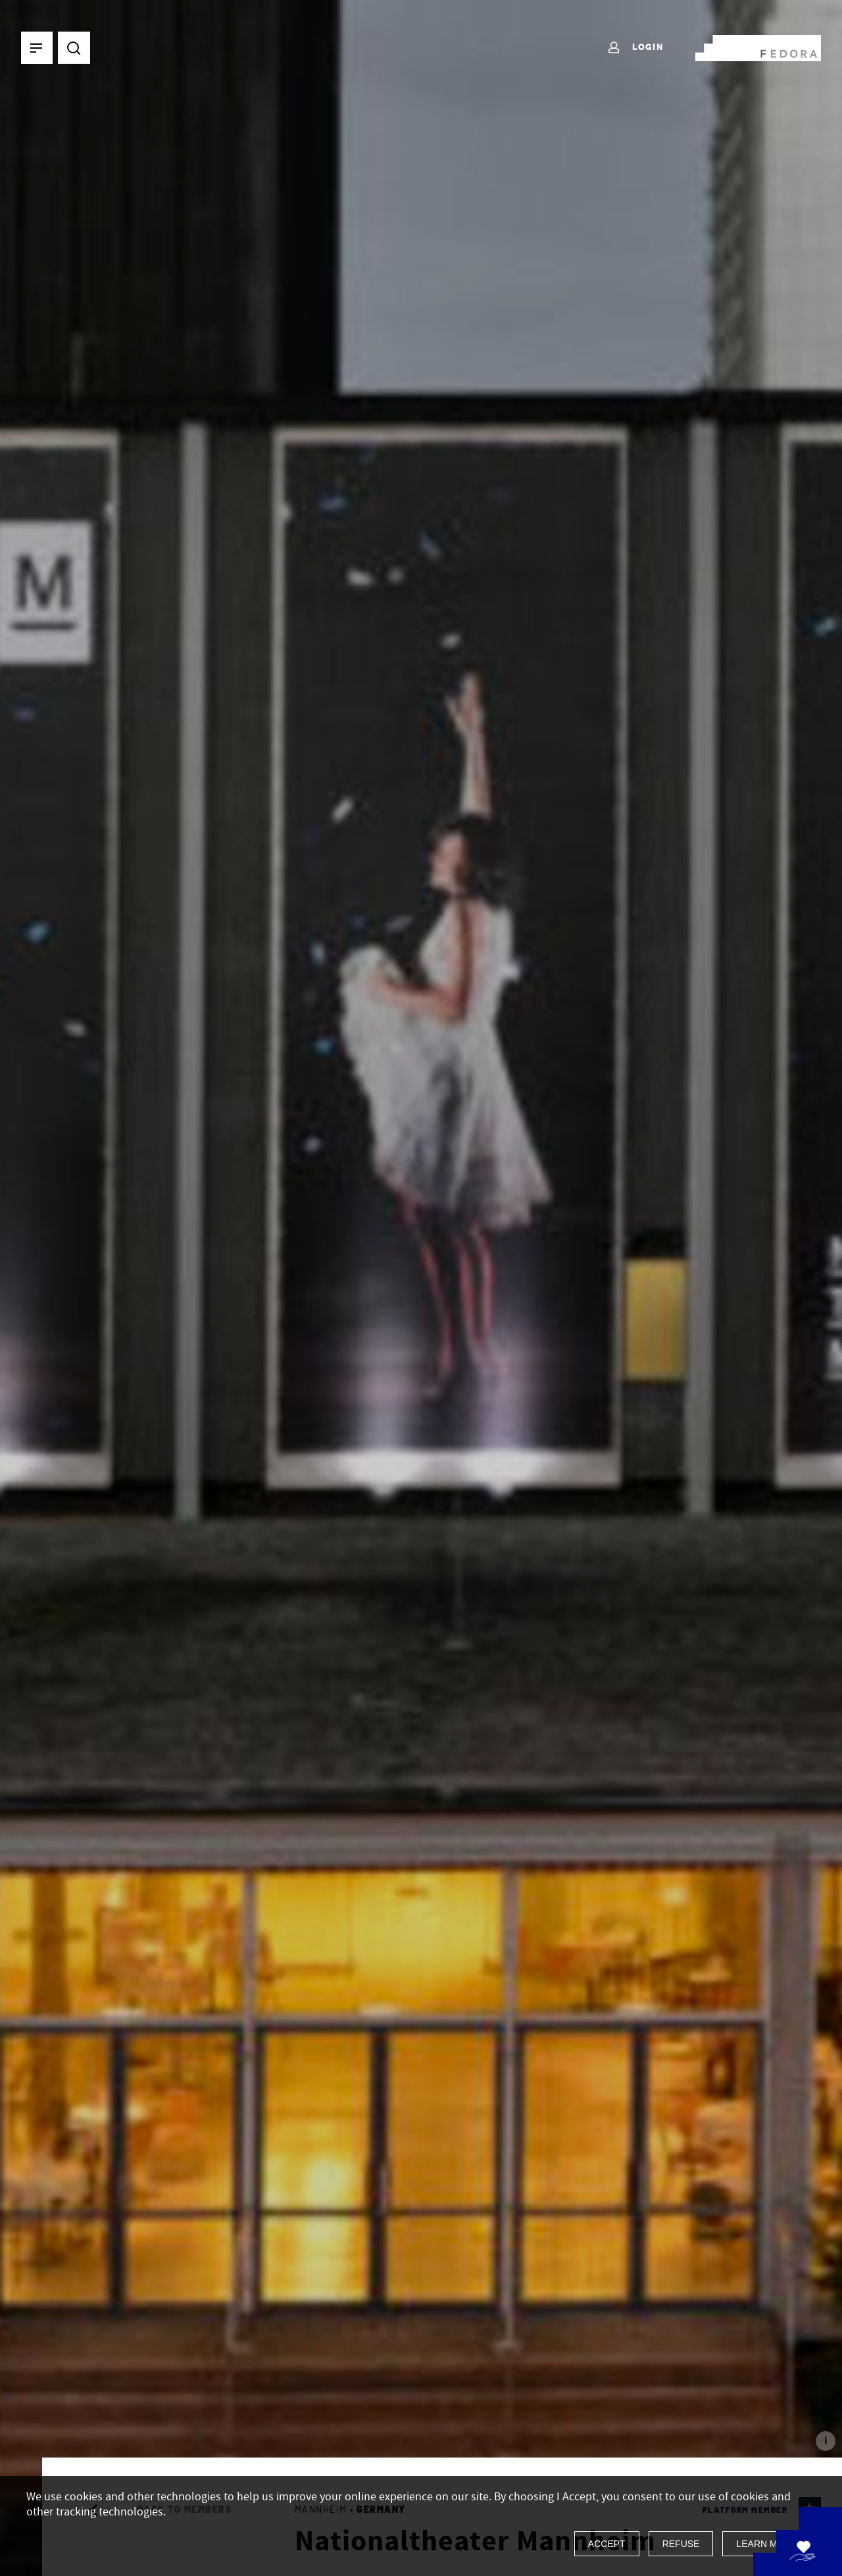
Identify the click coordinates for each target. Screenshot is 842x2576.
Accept (607, 2543)
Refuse (681, 2543)
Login (635, 48)
